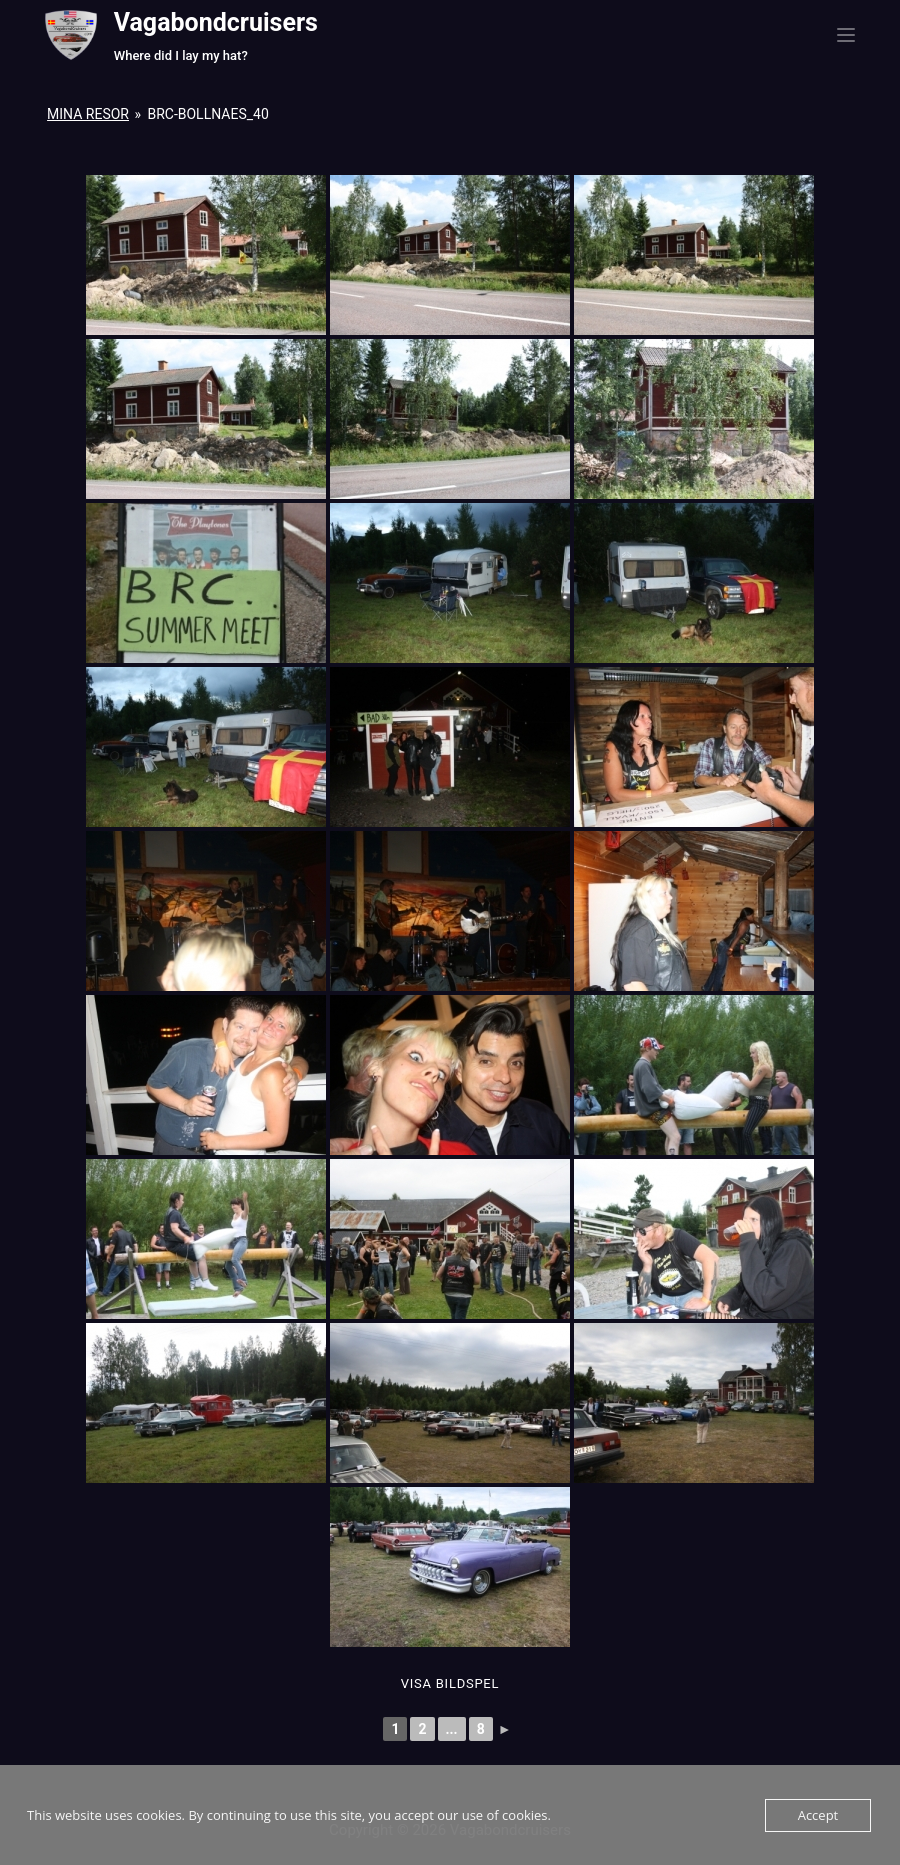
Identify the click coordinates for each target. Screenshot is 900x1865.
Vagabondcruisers (216, 22)
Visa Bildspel (450, 1683)
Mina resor (88, 114)
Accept (818, 1815)
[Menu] (846, 35)
